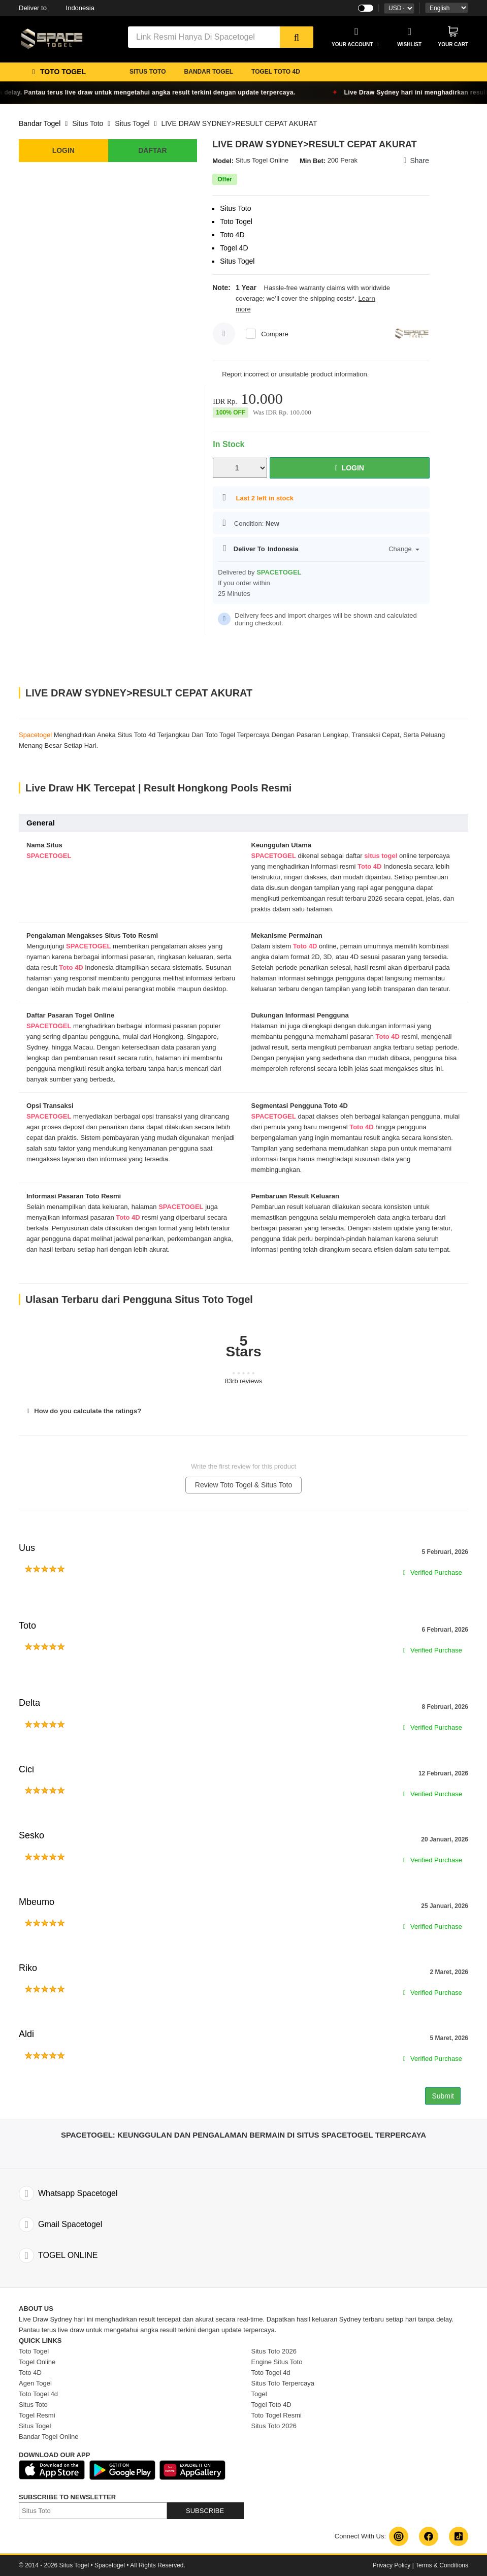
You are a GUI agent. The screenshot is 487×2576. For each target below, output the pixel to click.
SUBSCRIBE (205, 2511)
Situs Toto (87, 123)
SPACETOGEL (48, 856)
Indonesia (56, 8)
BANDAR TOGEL (208, 71)
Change (403, 549)
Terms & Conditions (441, 2565)
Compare (274, 334)
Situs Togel (132, 123)
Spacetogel (35, 735)
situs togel (380, 856)
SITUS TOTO (147, 71)
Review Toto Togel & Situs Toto (243, 1485)
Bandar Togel (39, 123)
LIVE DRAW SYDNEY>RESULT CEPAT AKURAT (239, 123)
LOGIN (63, 150)
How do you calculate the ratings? (82, 1411)
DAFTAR (152, 150)
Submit (443, 2096)
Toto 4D (369, 866)
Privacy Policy (392, 2565)
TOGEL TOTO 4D (275, 71)
